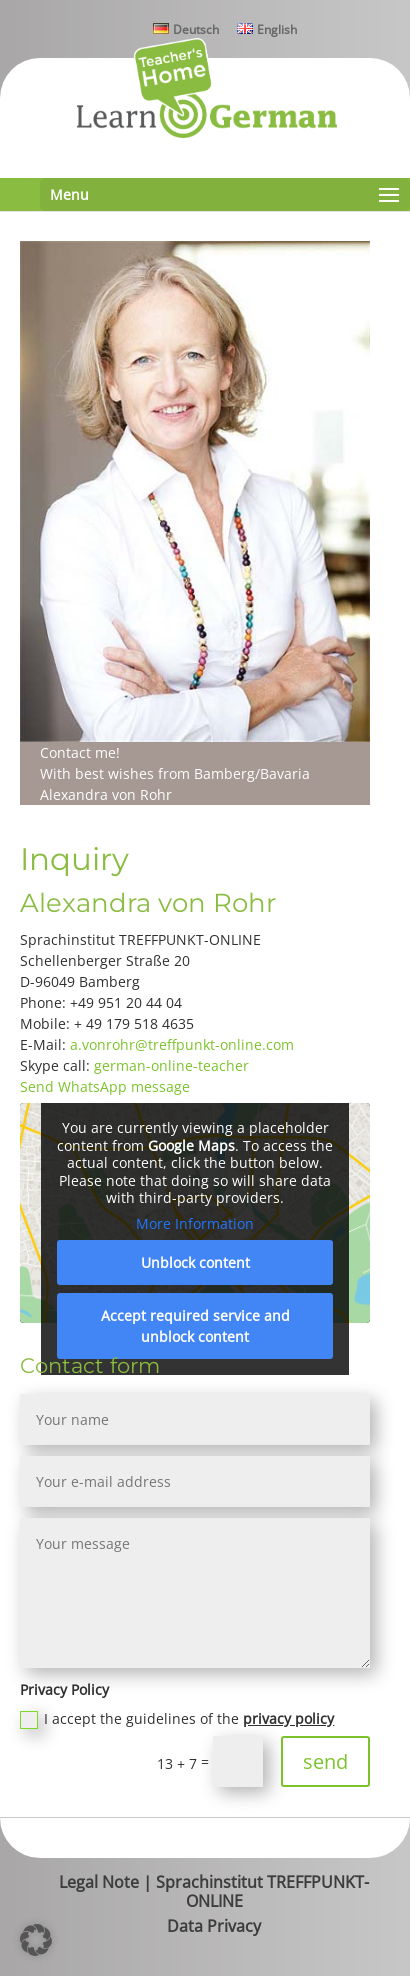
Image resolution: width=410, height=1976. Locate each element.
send (325, 1761)
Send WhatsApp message (105, 1086)
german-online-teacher (171, 1065)
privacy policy (288, 1718)
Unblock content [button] (195, 1262)
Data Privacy (214, 1926)
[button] (36, 1940)
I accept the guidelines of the (177, 1719)
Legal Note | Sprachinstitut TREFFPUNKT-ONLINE (214, 1891)
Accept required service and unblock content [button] (195, 1326)
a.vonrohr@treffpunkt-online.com (182, 1044)
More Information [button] (195, 1224)
